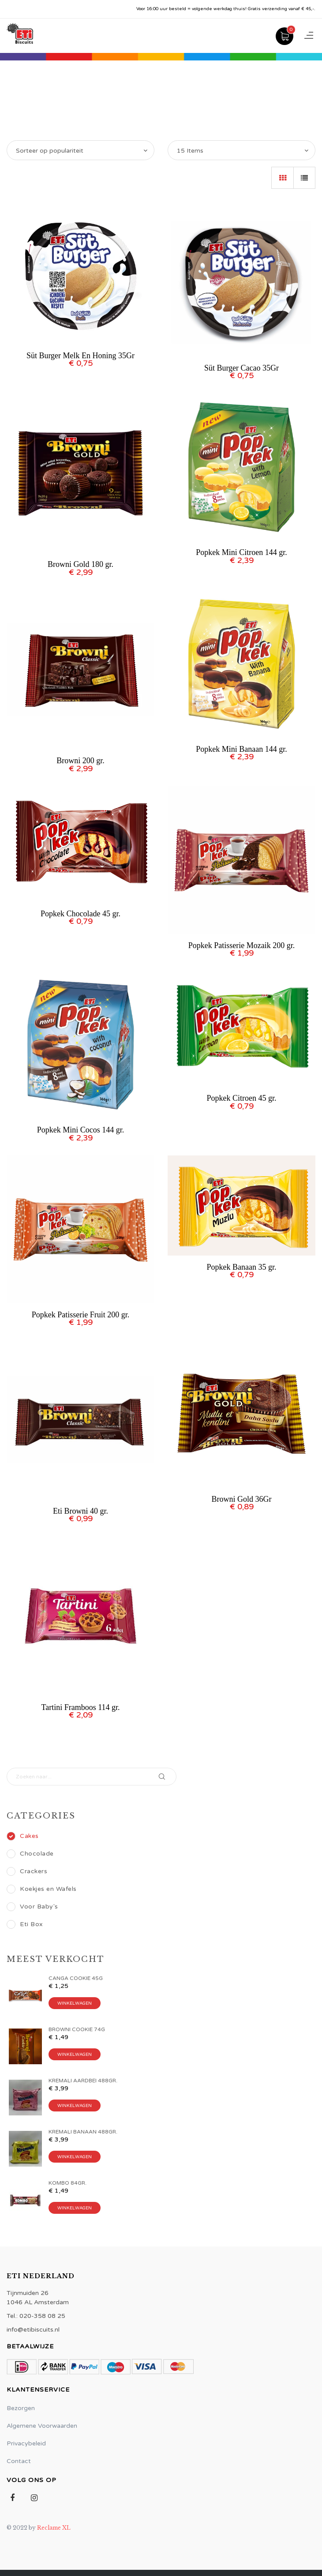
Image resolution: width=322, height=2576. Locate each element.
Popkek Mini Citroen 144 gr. (241, 552)
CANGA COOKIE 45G (76, 1978)
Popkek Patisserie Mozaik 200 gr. (241, 945)
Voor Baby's (32, 1906)
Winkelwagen (74, 2003)
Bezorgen (21, 2408)
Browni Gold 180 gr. (80, 564)
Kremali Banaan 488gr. (83, 2132)
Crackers (27, 1871)
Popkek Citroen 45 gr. (242, 1098)
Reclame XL (54, 2527)
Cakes (23, 1836)
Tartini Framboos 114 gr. (80, 1707)
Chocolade (30, 1853)
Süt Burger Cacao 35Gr (241, 368)
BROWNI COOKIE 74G (77, 2029)
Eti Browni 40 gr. (80, 1511)
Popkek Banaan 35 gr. (242, 1267)
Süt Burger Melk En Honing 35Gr (80, 355)
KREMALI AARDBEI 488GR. (83, 2080)
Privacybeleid (26, 2443)
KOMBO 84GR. (67, 2183)
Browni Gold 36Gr (242, 1499)
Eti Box (25, 1924)
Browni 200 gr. (80, 760)
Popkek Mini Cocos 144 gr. (80, 1129)
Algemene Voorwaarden (42, 2426)
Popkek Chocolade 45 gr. (80, 913)
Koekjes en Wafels (42, 1889)
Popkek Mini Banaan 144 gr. (241, 749)
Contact (19, 2461)
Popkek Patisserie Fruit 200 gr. (81, 1314)
